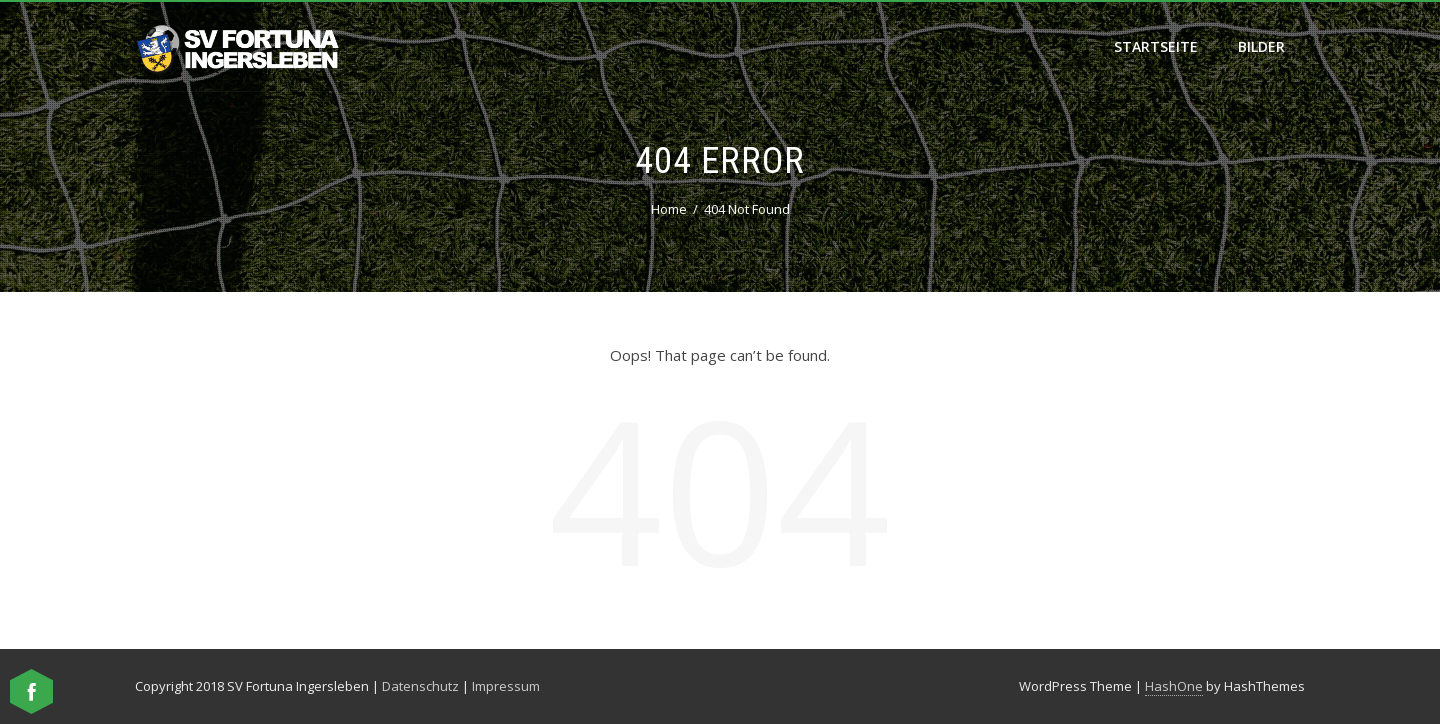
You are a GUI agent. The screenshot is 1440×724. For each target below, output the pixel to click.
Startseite (1156, 46)
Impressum (506, 686)
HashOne (1174, 686)
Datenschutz (420, 686)
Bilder (1261, 46)
